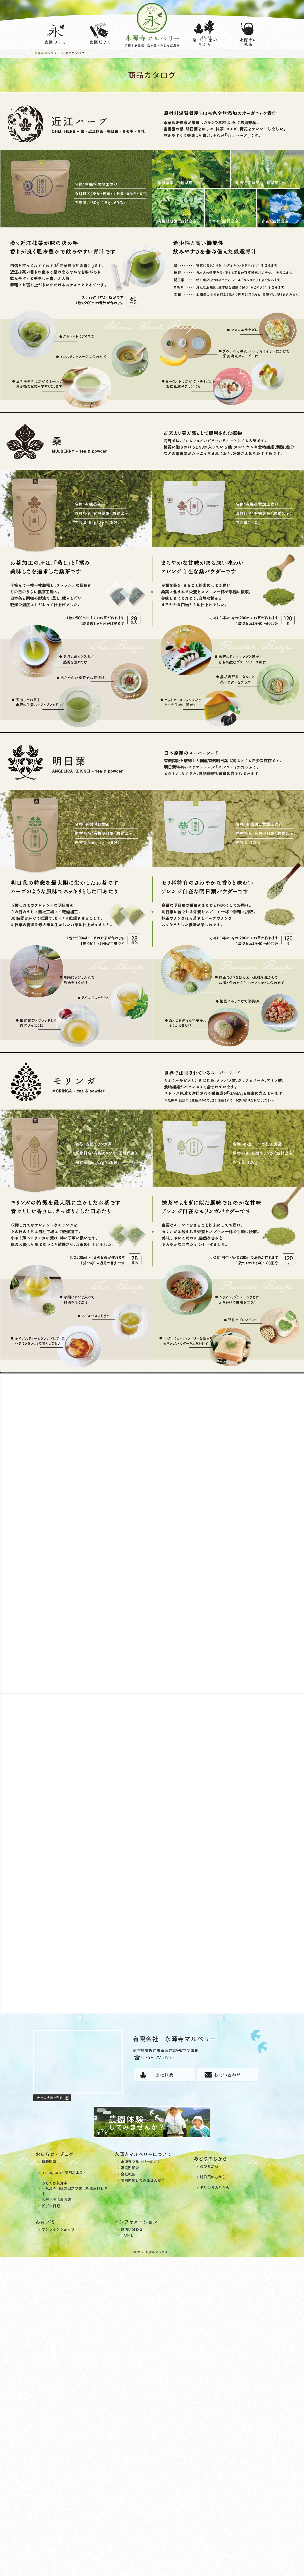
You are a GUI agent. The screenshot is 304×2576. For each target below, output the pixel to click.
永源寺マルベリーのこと (141, 2481)
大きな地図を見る (49, 2417)
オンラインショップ (58, 2548)
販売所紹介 (130, 2487)
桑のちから (209, 2485)
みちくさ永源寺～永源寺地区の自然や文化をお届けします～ (75, 2507)
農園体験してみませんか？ (143, 2499)
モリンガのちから (214, 2507)
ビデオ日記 (51, 2525)
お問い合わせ (227, 2394)
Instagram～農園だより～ (64, 2491)
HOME (127, 2554)
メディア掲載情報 (56, 2519)
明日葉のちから (213, 2496)
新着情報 (49, 2481)
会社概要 (165, 2394)
